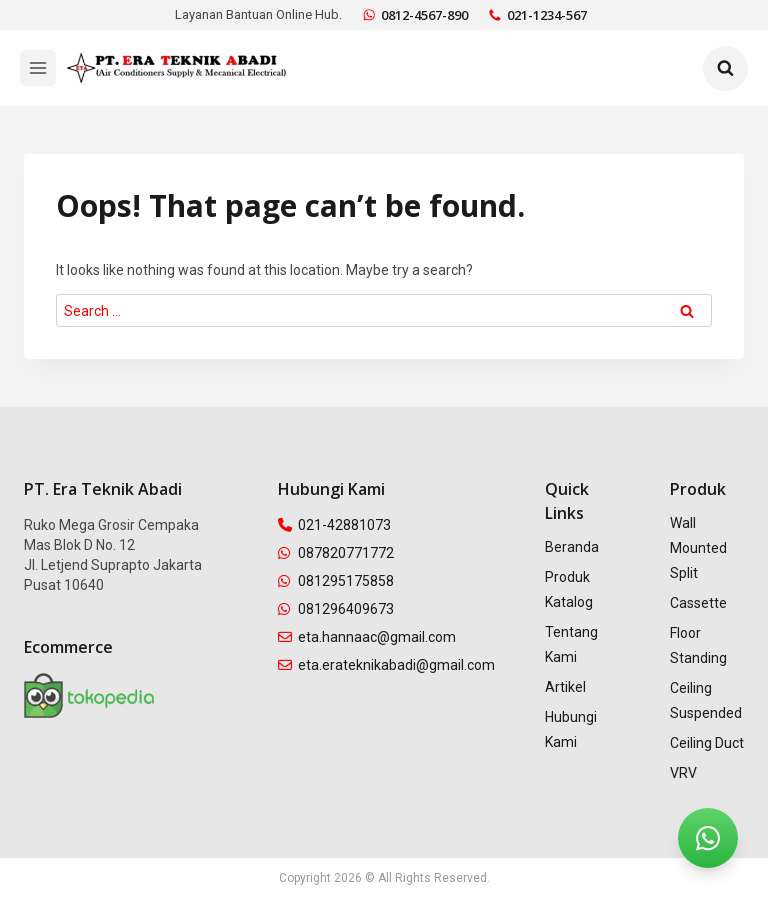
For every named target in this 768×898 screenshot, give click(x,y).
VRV (683, 773)
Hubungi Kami (571, 729)
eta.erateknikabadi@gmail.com (386, 665)
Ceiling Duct (707, 743)
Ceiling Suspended (706, 700)
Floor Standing (698, 645)
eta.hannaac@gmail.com (367, 637)
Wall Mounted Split (698, 548)
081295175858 (336, 581)
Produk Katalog (569, 589)
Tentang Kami (571, 644)
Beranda (572, 547)
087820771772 (336, 553)
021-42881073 (334, 525)
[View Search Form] (725, 68)
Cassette (698, 603)
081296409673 (336, 609)
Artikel (565, 687)
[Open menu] (38, 68)
